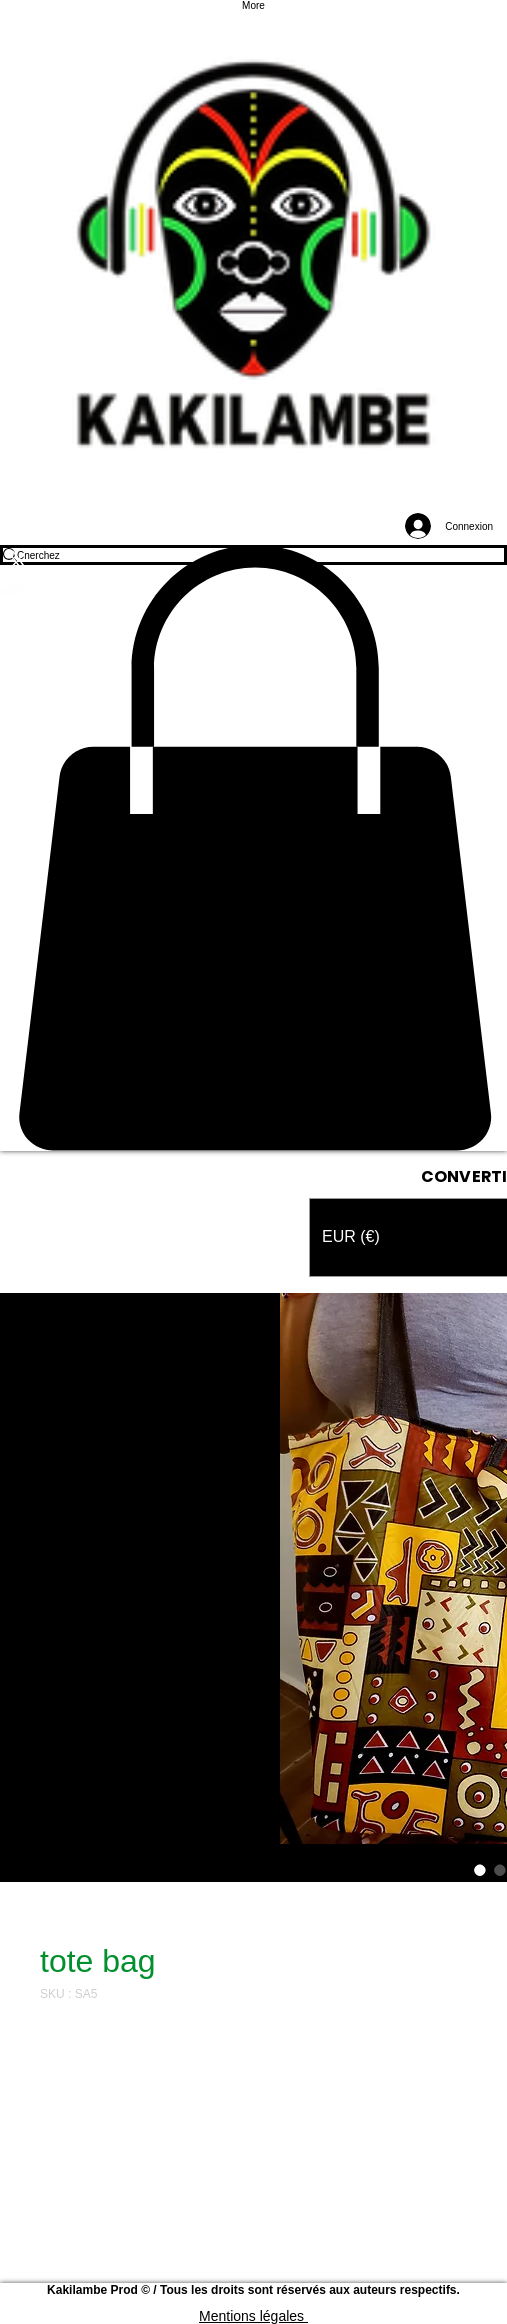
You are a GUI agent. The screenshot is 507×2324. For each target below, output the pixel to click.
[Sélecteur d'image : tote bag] (480, 1870)
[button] (253, 848)
